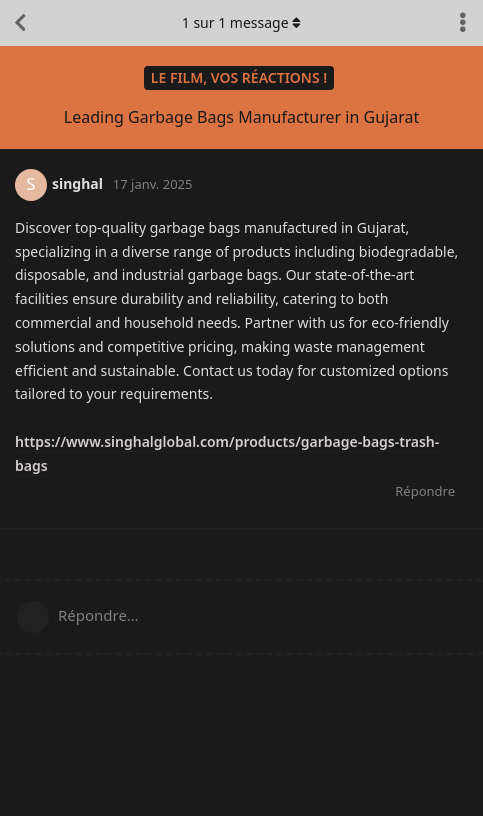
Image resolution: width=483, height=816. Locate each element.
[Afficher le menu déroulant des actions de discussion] (463, 23)
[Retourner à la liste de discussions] (20, 23)
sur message (242, 22)
